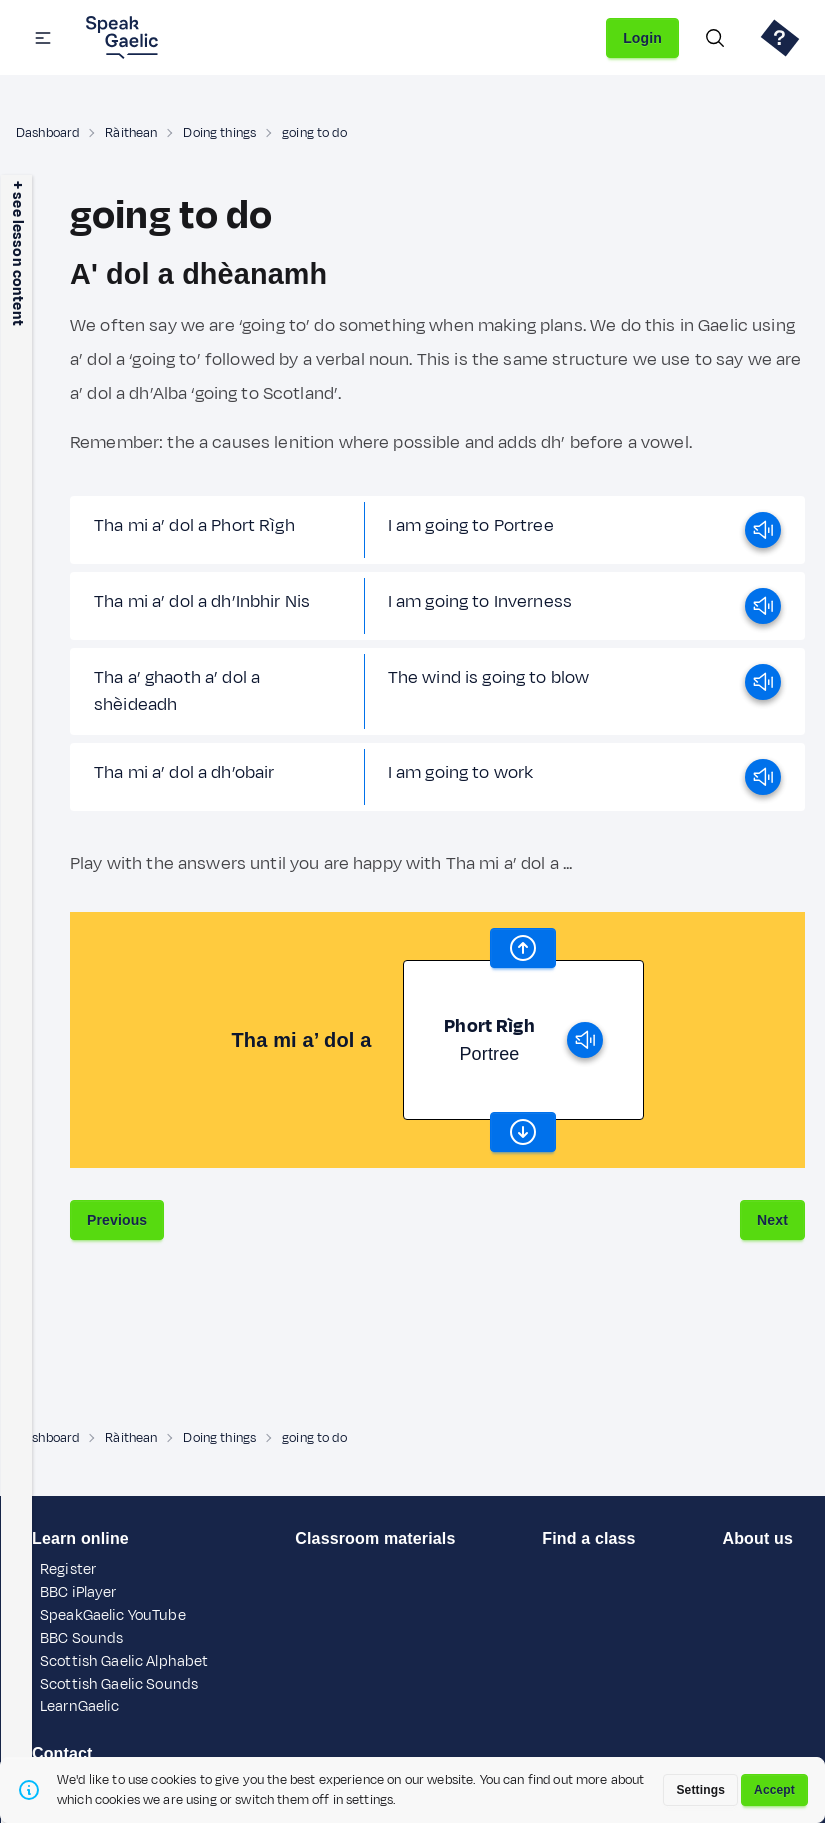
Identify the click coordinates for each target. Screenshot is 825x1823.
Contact (62, 1753)
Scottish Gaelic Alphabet (124, 1661)
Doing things (219, 133)
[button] (43, 38)
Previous (117, 1220)
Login (642, 38)
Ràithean (131, 133)
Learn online (80, 1538)
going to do (314, 133)
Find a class (588, 1538)
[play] (763, 530)
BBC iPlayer (78, 1592)
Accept (774, 1790)
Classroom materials (375, 1538)
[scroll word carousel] (523, 948)
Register (68, 1569)
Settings (700, 1790)
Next (772, 1220)
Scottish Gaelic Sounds (119, 1684)
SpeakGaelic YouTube (113, 1615)
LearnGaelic (80, 1706)
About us (757, 1538)
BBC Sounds (81, 1638)
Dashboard (47, 133)
